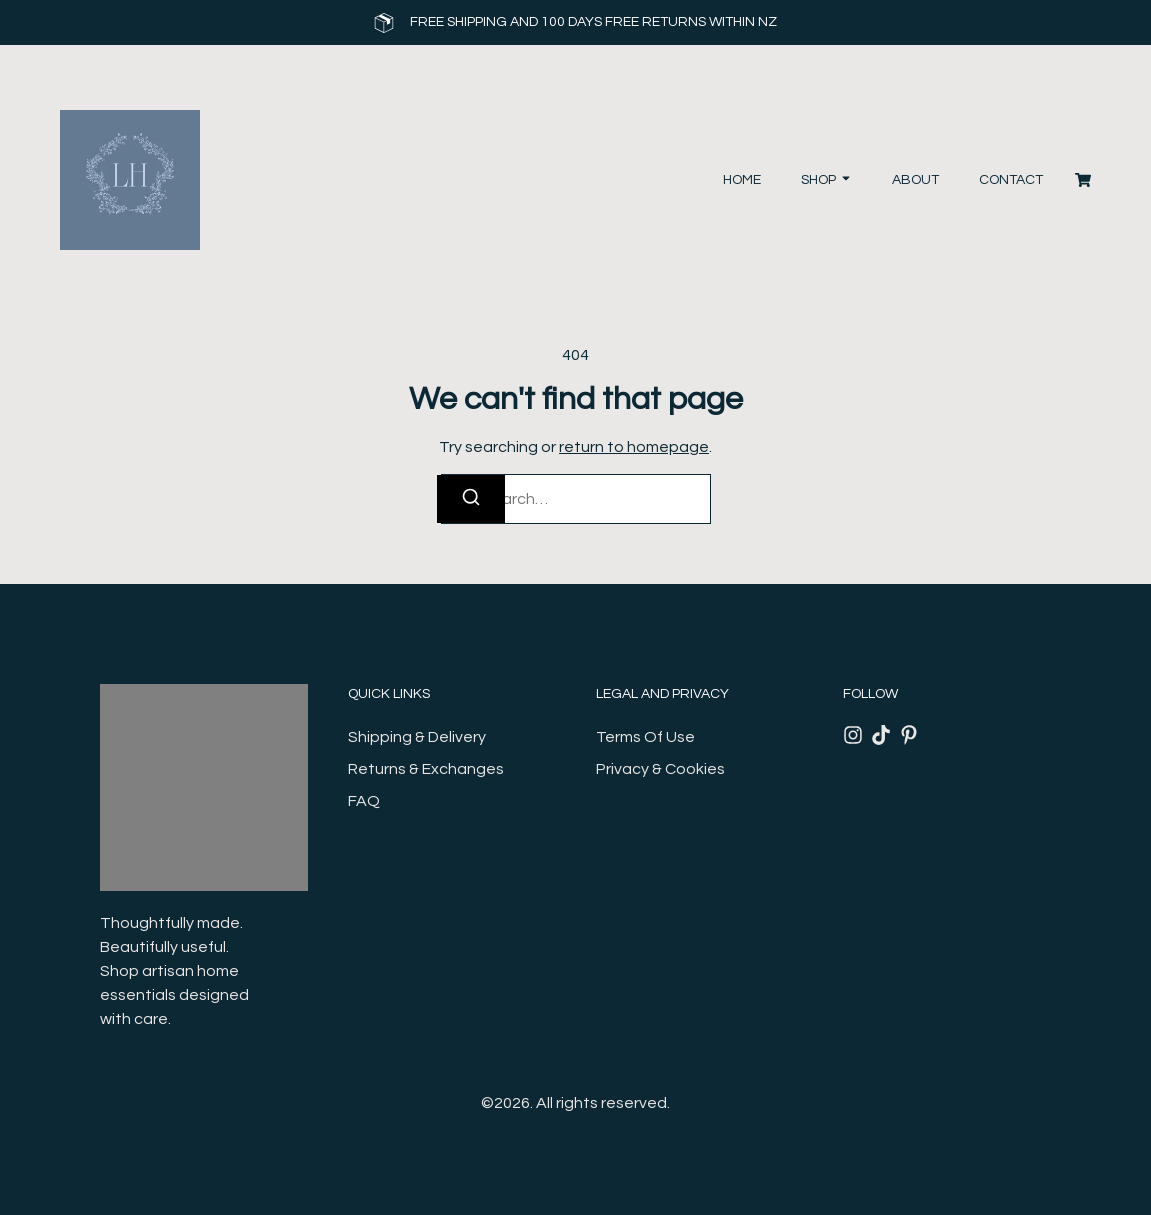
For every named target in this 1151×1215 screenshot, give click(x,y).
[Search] (471, 499)
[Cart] (1083, 180)
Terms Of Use (645, 737)
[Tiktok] (881, 735)
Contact (1011, 180)
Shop (818, 180)
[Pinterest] (909, 735)
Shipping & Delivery (417, 737)
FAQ (364, 801)
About (915, 180)
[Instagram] (853, 735)
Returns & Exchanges (426, 769)
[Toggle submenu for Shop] (844, 180)
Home (742, 180)
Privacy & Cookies (660, 769)
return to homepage (634, 447)
